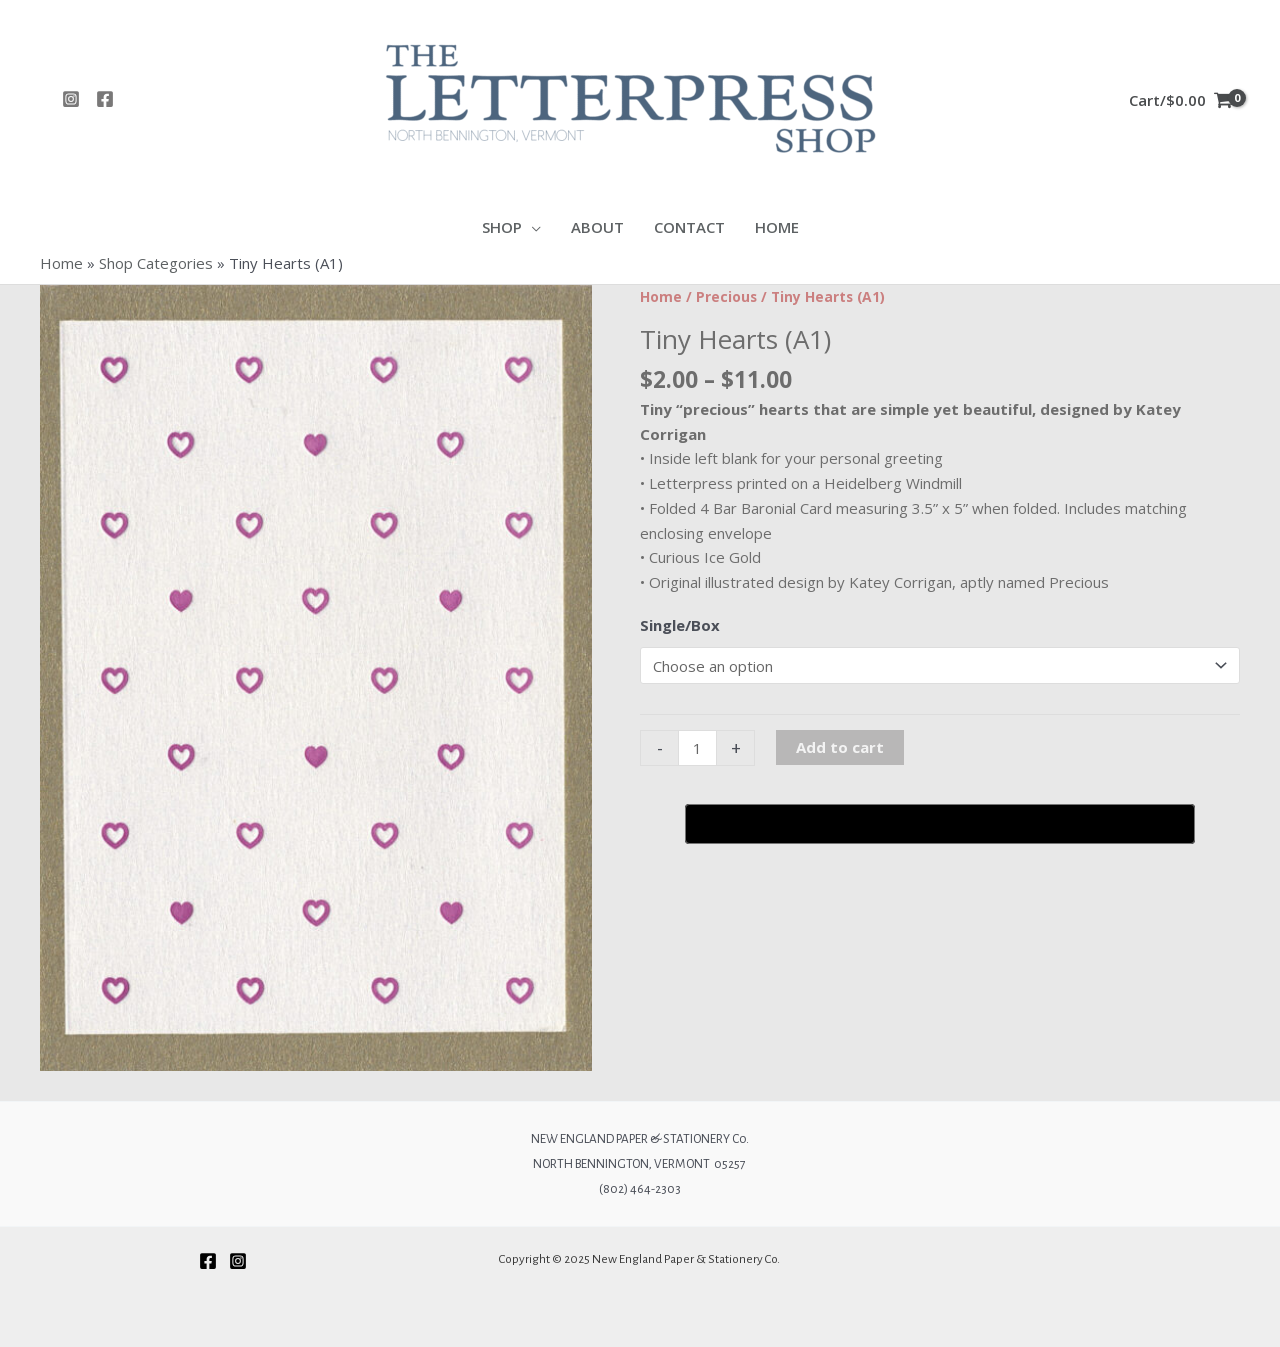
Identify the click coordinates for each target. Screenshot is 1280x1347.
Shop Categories (156, 263)
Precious (726, 296)
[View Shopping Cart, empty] (1180, 98)
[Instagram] (71, 99)
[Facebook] (105, 99)
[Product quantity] (697, 748)
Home (61, 263)
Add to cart (840, 747)
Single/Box (680, 625)
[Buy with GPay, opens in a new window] (940, 824)
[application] (531, 227)
